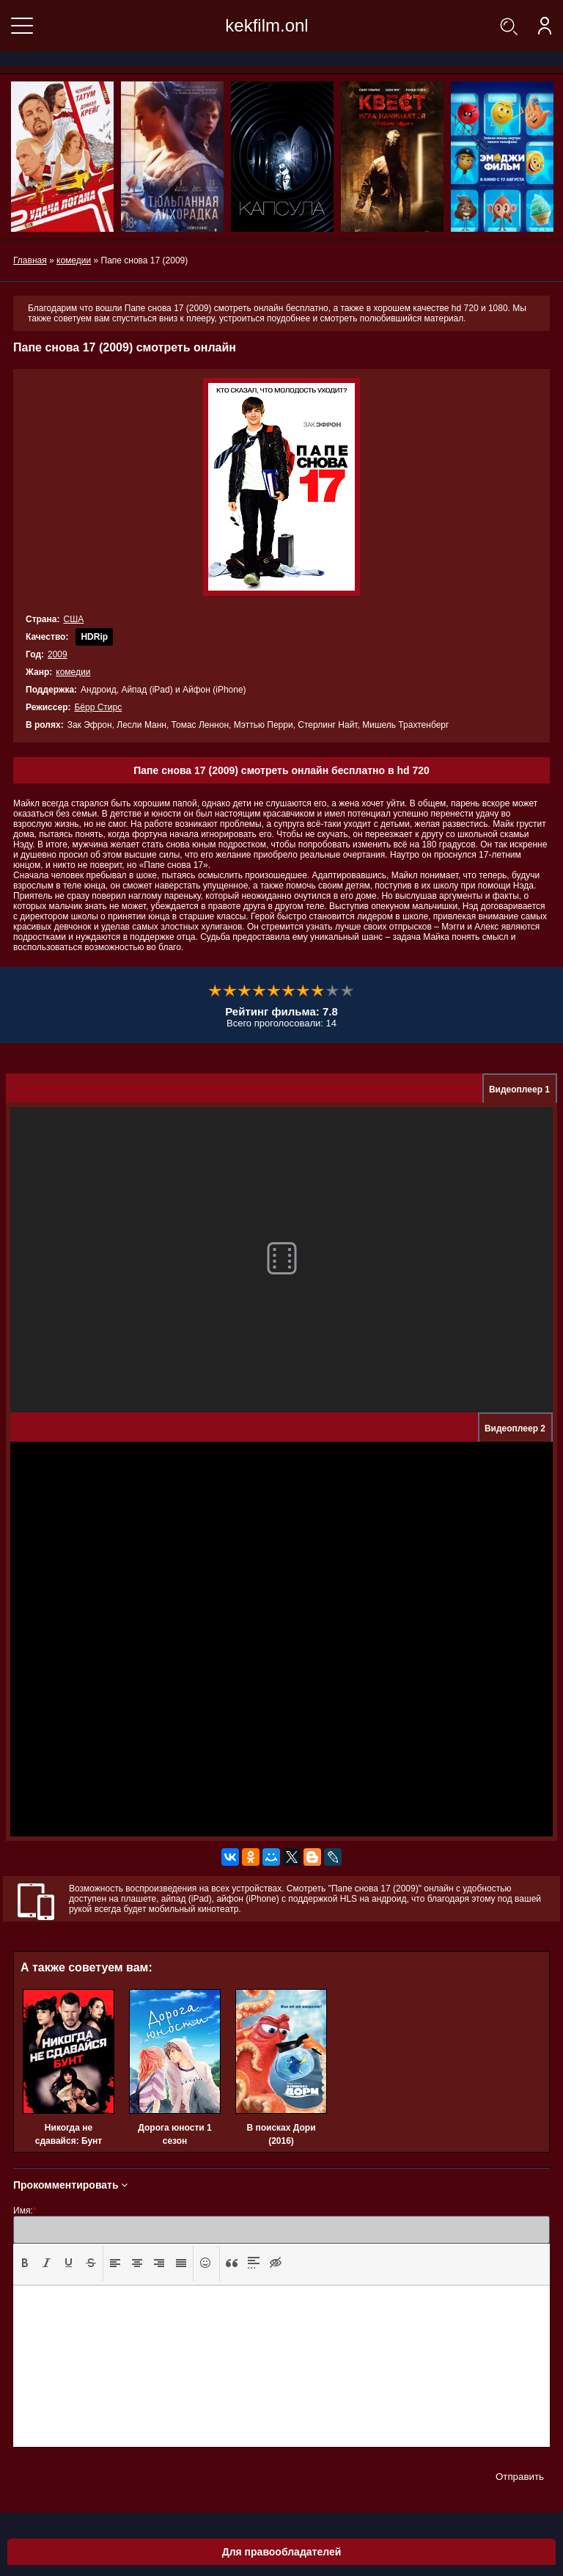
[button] (25, 2263)
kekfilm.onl (266, 25)
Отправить (520, 2476)
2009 (57, 654)
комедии (73, 672)
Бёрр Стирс (98, 707)
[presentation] (24, 2262)
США (73, 619)
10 (347, 991)
